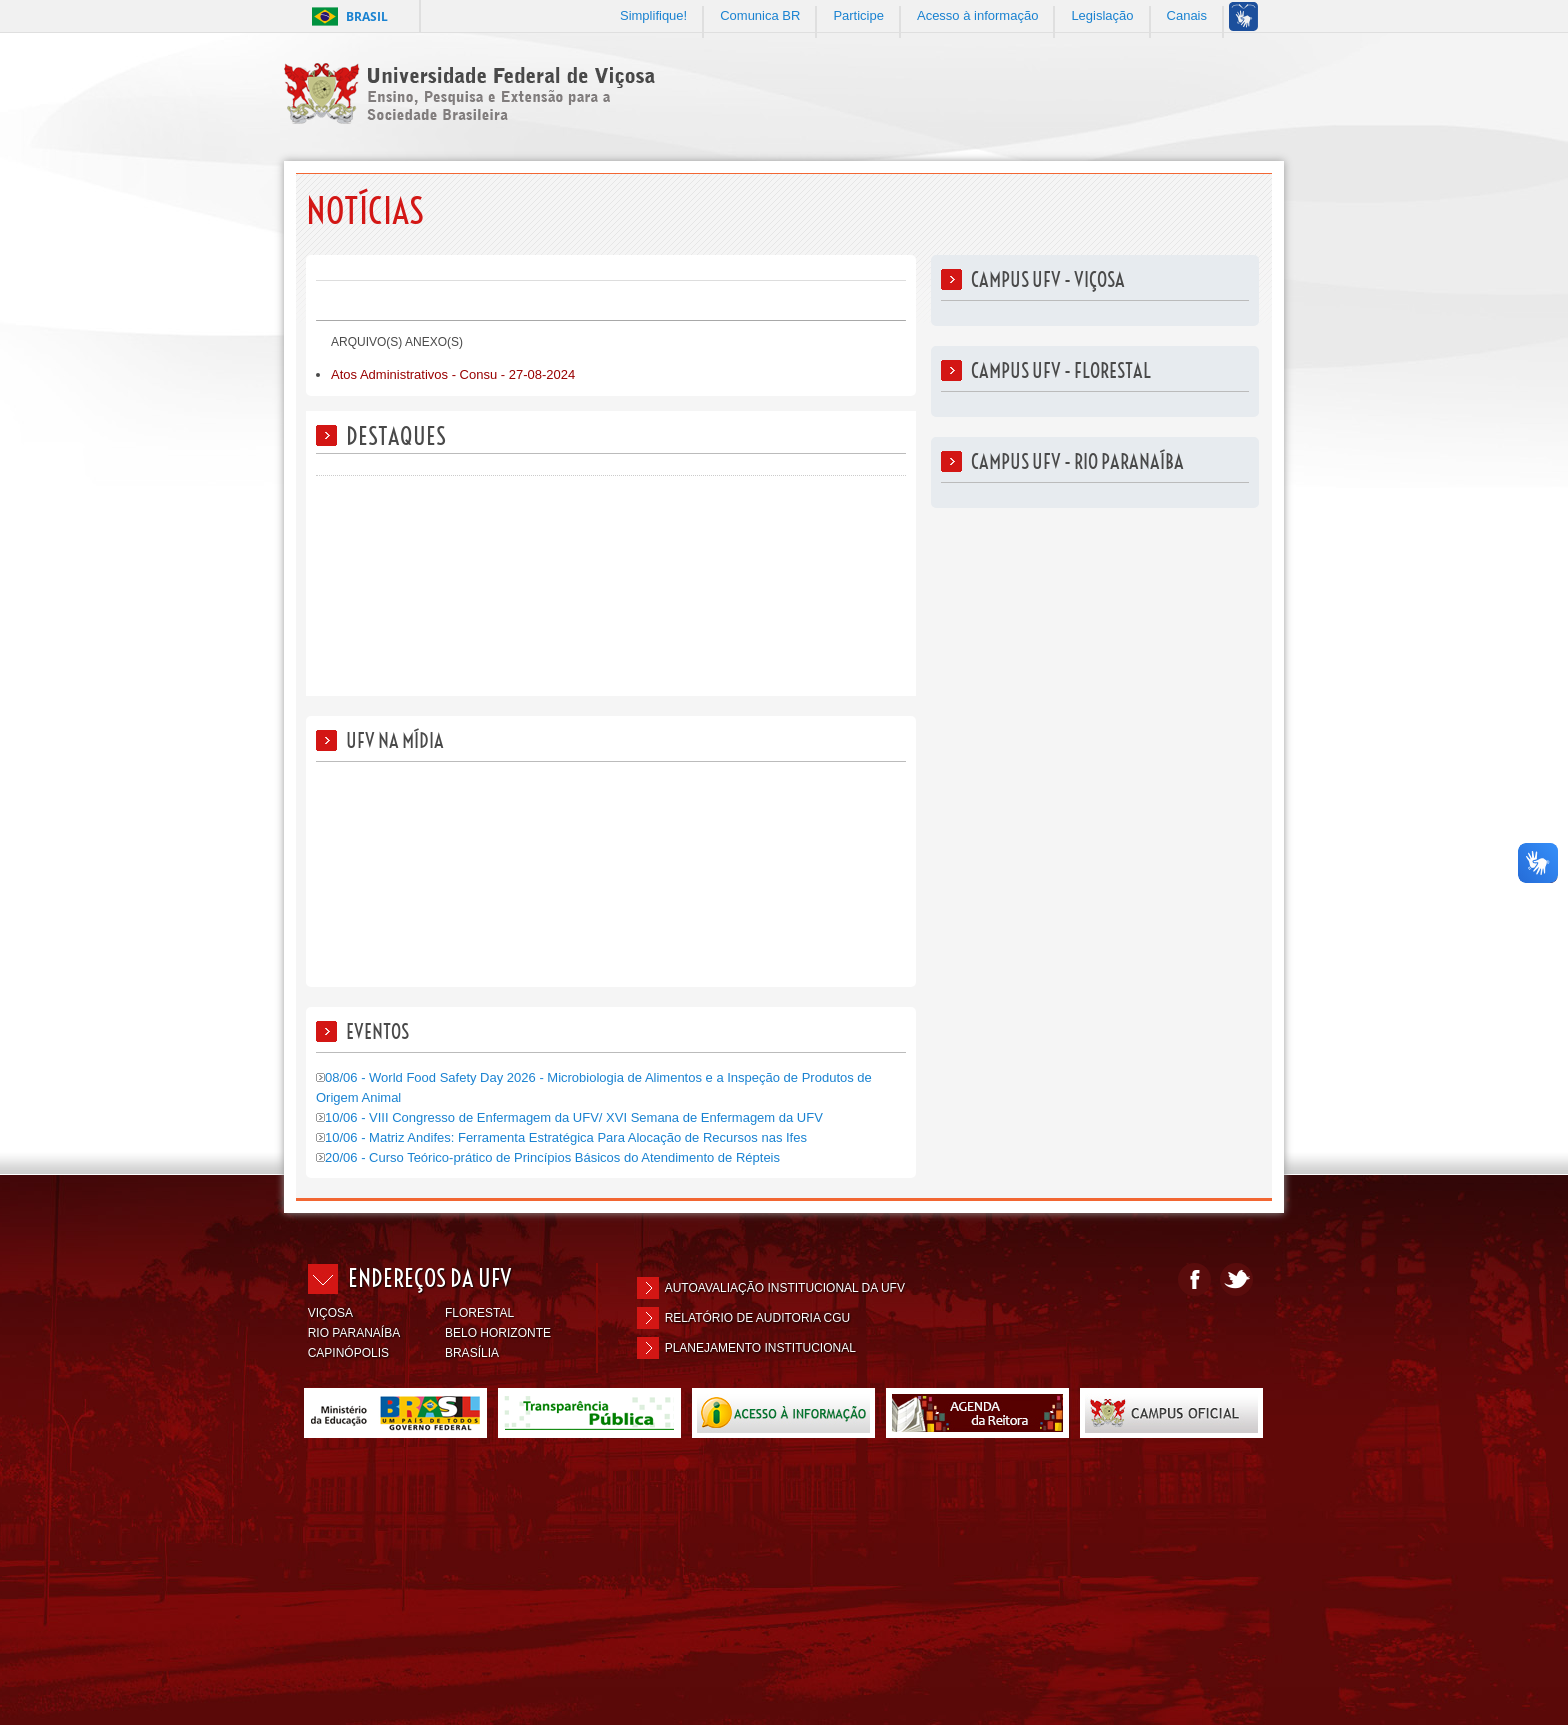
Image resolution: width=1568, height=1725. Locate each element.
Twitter (1236, 1279)
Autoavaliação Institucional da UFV (785, 1288)
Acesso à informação (977, 15)
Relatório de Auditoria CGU (758, 1318)
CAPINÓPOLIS (348, 1353)
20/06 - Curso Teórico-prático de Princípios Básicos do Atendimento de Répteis (548, 1157)
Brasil (367, 16)
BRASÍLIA (472, 1353)
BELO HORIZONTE (498, 1333)
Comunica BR (760, 15)
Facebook (1194, 1279)
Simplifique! (653, 15)
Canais (1187, 15)
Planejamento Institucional (760, 1348)
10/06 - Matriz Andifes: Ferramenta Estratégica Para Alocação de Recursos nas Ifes (561, 1137)
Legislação (1102, 15)
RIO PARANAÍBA (354, 1333)
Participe (858, 15)
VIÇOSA (330, 1313)
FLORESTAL (479, 1313)
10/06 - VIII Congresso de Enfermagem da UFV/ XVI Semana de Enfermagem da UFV (569, 1117)
